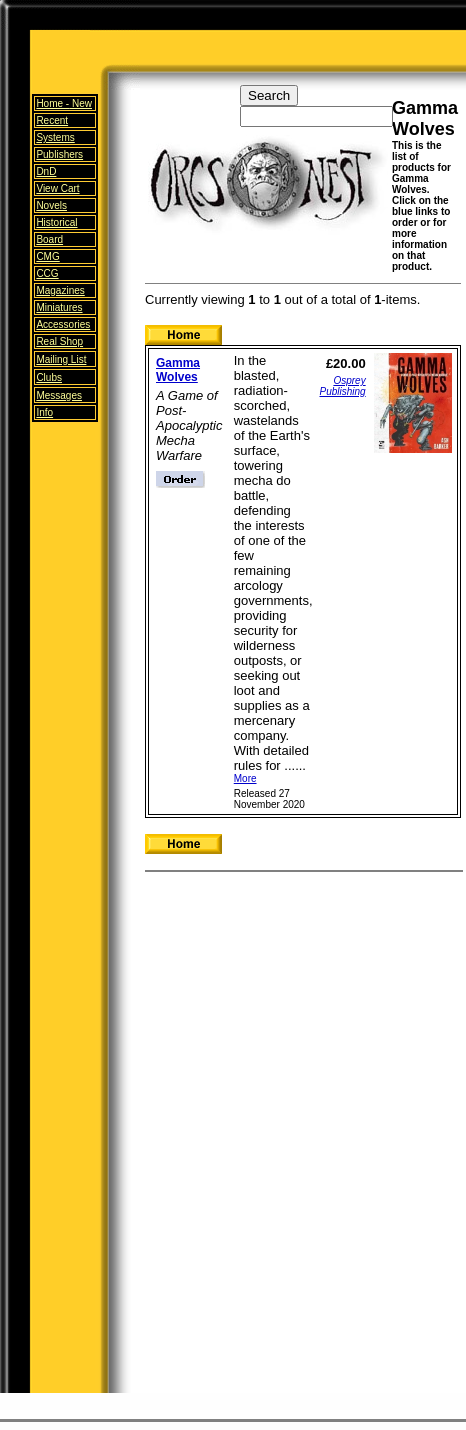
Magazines (60, 290)
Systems (55, 137)
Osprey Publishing (343, 386)
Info (44, 412)
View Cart (57, 188)
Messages (59, 395)
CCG (47, 273)
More (245, 778)
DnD (46, 171)
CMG (47, 256)
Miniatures (59, 307)
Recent (52, 120)
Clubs (49, 377)
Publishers (59, 154)
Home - (64, 103)
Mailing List (61, 359)
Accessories (63, 324)
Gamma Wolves (178, 370)
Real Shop (59, 341)
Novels (51, 205)
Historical (56, 222)
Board (49, 239)
